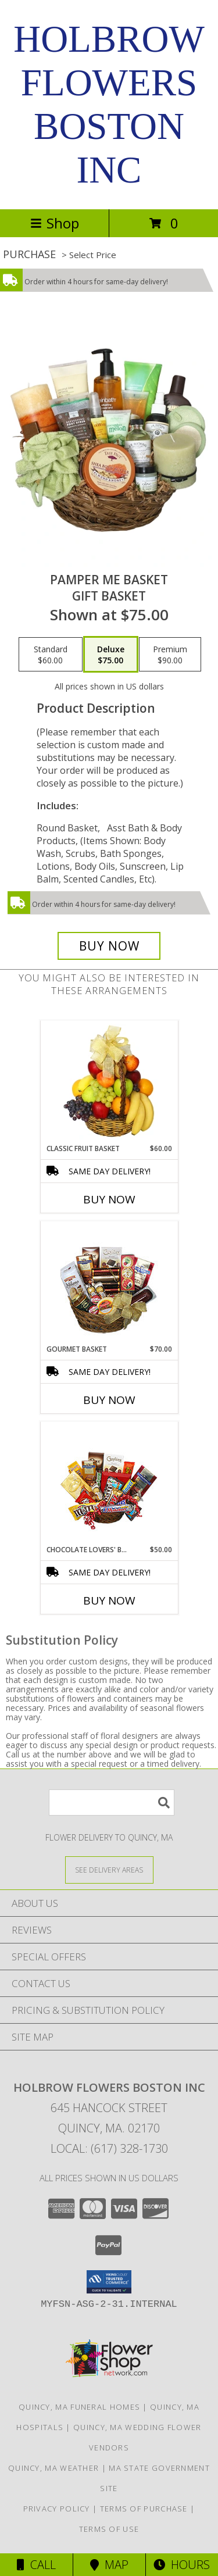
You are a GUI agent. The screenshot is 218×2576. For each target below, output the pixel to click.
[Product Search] (111, 1802)
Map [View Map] (109, 2565)
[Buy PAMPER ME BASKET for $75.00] (109, 946)
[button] (109, 2281)
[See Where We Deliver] (109, 1869)
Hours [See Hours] (181, 2565)
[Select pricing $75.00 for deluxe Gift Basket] (111, 654)
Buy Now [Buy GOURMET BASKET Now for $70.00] (109, 1399)
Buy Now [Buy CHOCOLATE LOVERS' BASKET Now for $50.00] (109, 1600)
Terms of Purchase (144, 2508)
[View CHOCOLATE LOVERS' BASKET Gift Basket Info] (109, 1483)
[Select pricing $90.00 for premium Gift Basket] (170, 654)
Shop (54, 223)
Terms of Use (109, 2529)
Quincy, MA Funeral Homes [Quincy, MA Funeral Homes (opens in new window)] (79, 2407)
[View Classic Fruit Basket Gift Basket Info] (109, 1082)
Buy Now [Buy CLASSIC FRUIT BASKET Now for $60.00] (109, 1199)
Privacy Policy (56, 2508)
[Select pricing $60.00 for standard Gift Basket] (50, 654)
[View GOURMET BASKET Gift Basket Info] (109, 1283)
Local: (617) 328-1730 (109, 2148)
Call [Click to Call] (36, 2565)
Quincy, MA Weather (53, 2468)
